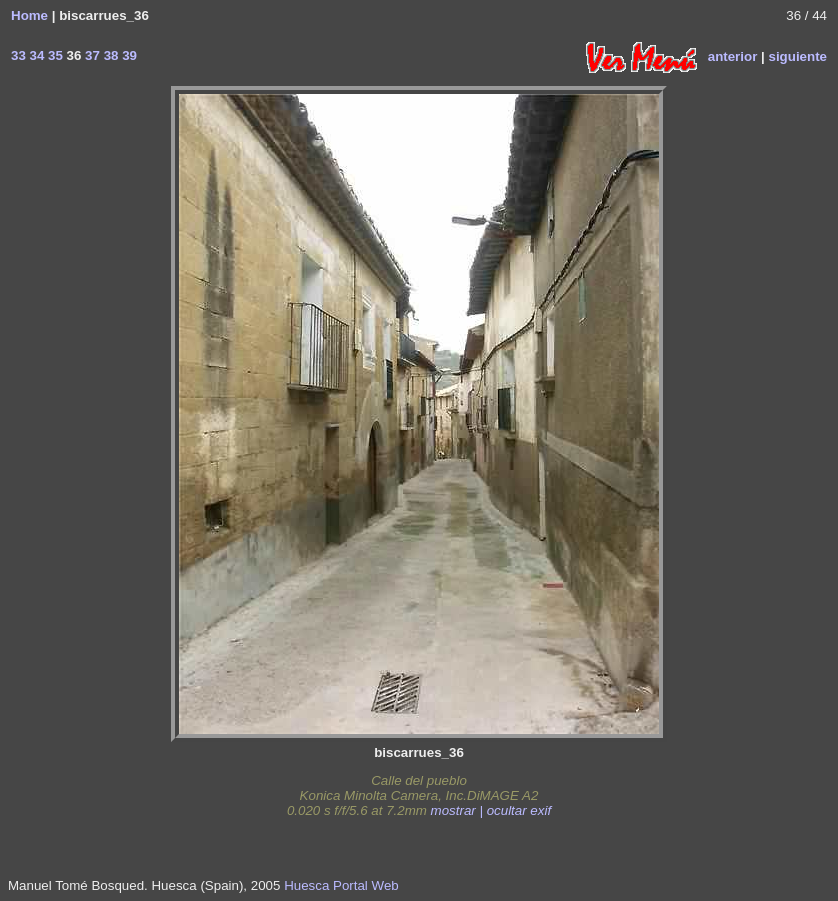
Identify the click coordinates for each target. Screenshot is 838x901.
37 (90, 55)
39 (127, 55)
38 (109, 55)
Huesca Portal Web (341, 885)
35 (53, 55)
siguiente (797, 55)
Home (29, 15)
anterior (733, 55)
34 (35, 55)
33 (18, 55)
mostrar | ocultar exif (491, 810)
